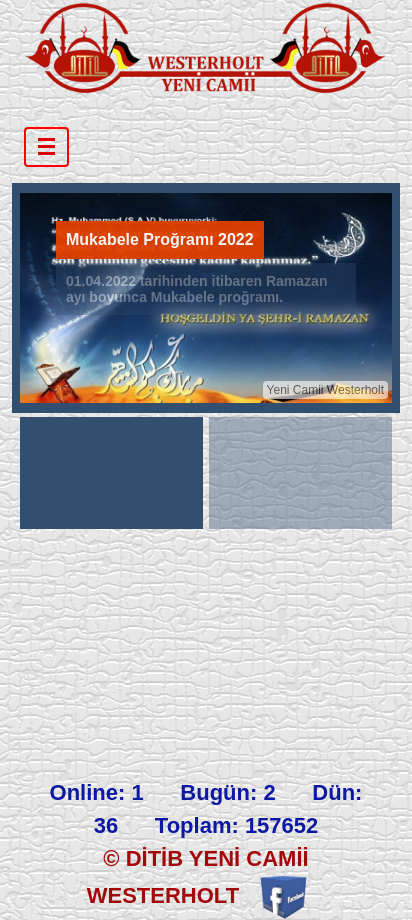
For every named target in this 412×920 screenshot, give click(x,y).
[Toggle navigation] (46, 147)
